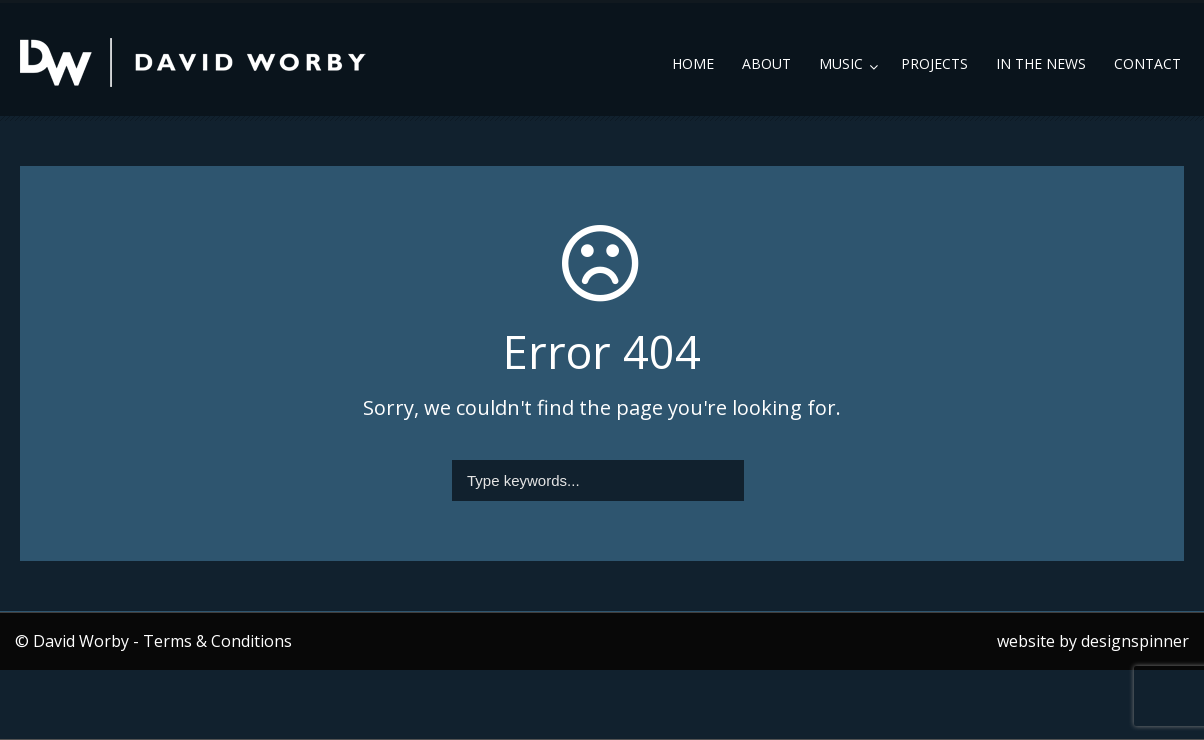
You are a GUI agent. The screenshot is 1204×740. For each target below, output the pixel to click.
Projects (934, 63)
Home (693, 63)
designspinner (1135, 641)
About (766, 63)
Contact (1147, 63)
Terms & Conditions (217, 641)
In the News (1041, 63)
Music (841, 63)
